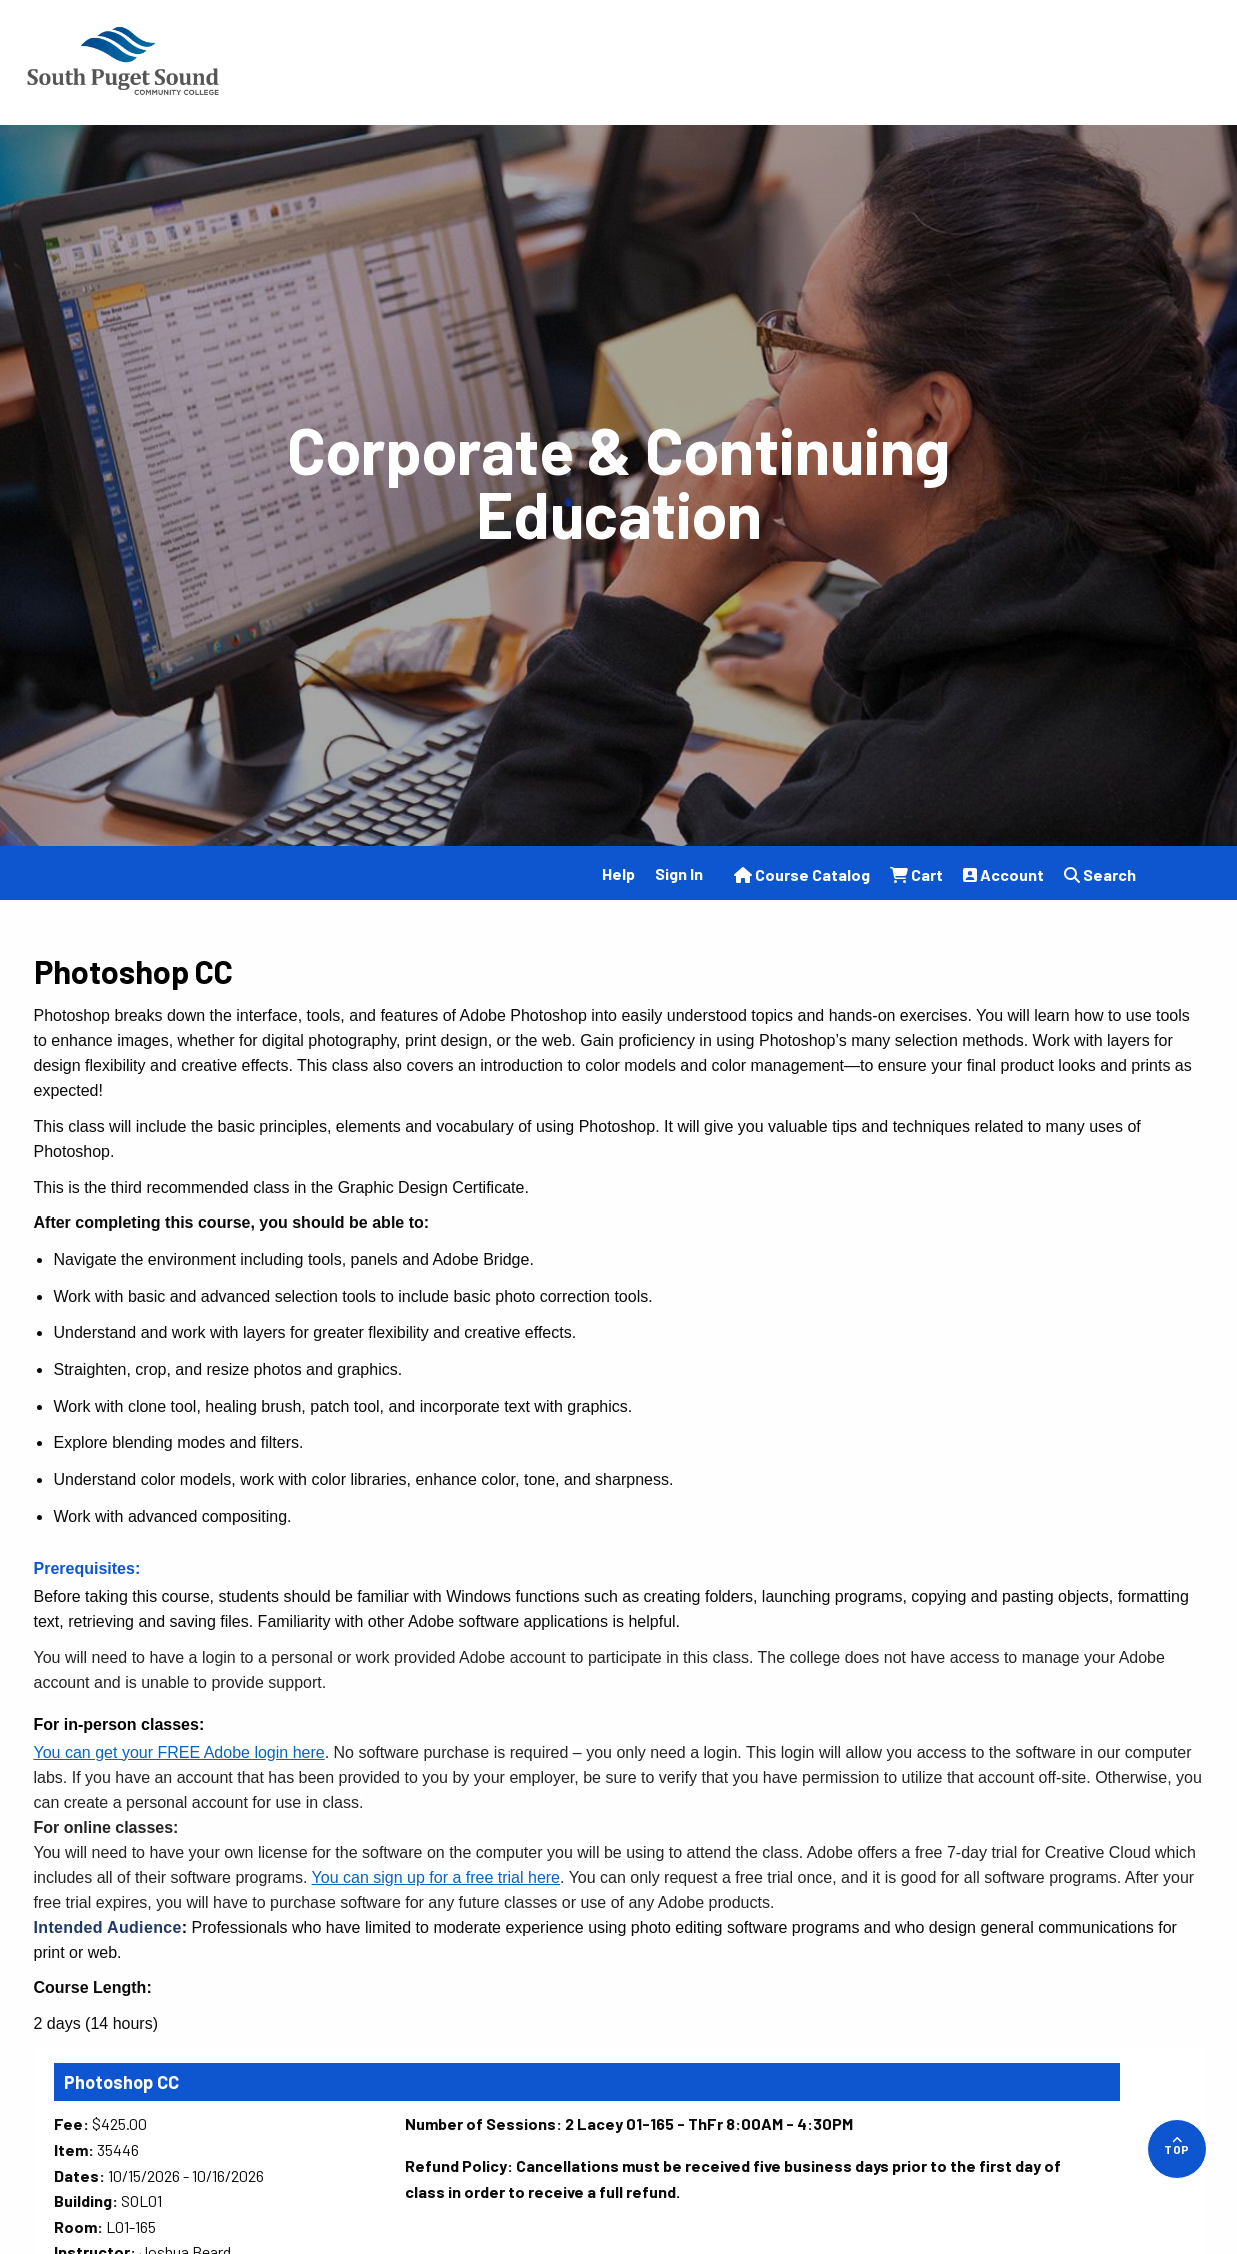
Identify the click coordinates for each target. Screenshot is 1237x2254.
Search (1100, 874)
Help (618, 873)
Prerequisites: (87, 1568)
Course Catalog (802, 874)
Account (1003, 874)
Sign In (679, 873)
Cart (916, 874)
